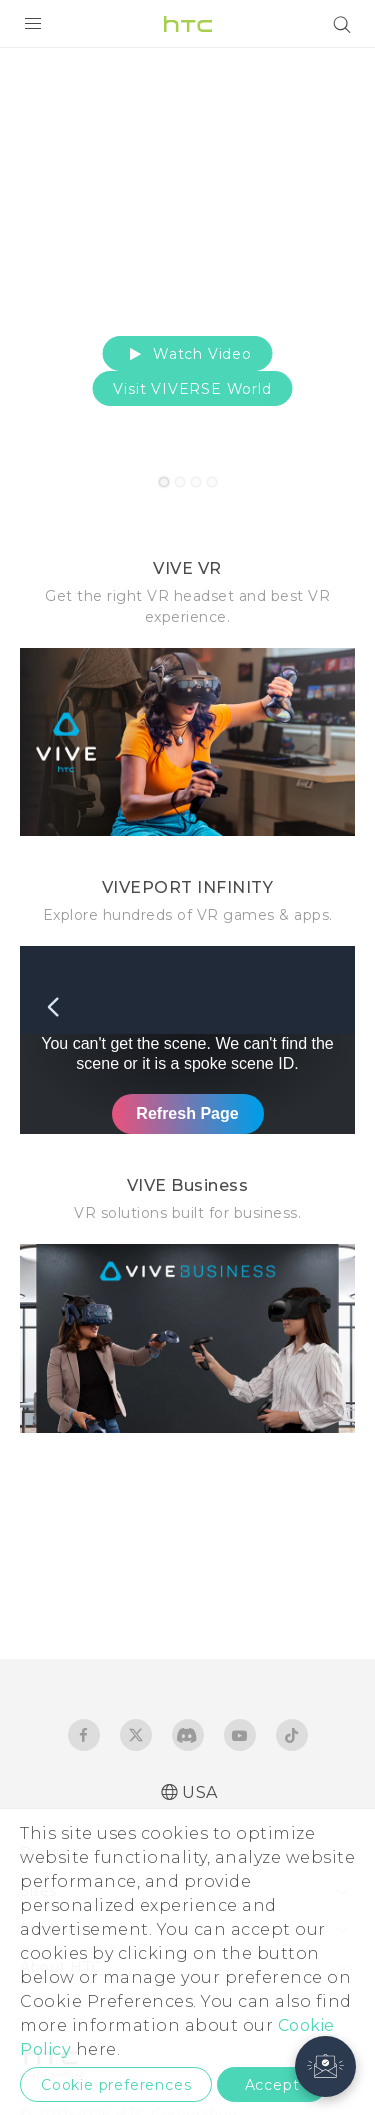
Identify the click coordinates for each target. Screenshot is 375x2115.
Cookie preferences (116, 2085)
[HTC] (188, 24)
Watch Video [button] (187, 354)
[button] (325, 2066)
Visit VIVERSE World (192, 389)
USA (200, 1792)
